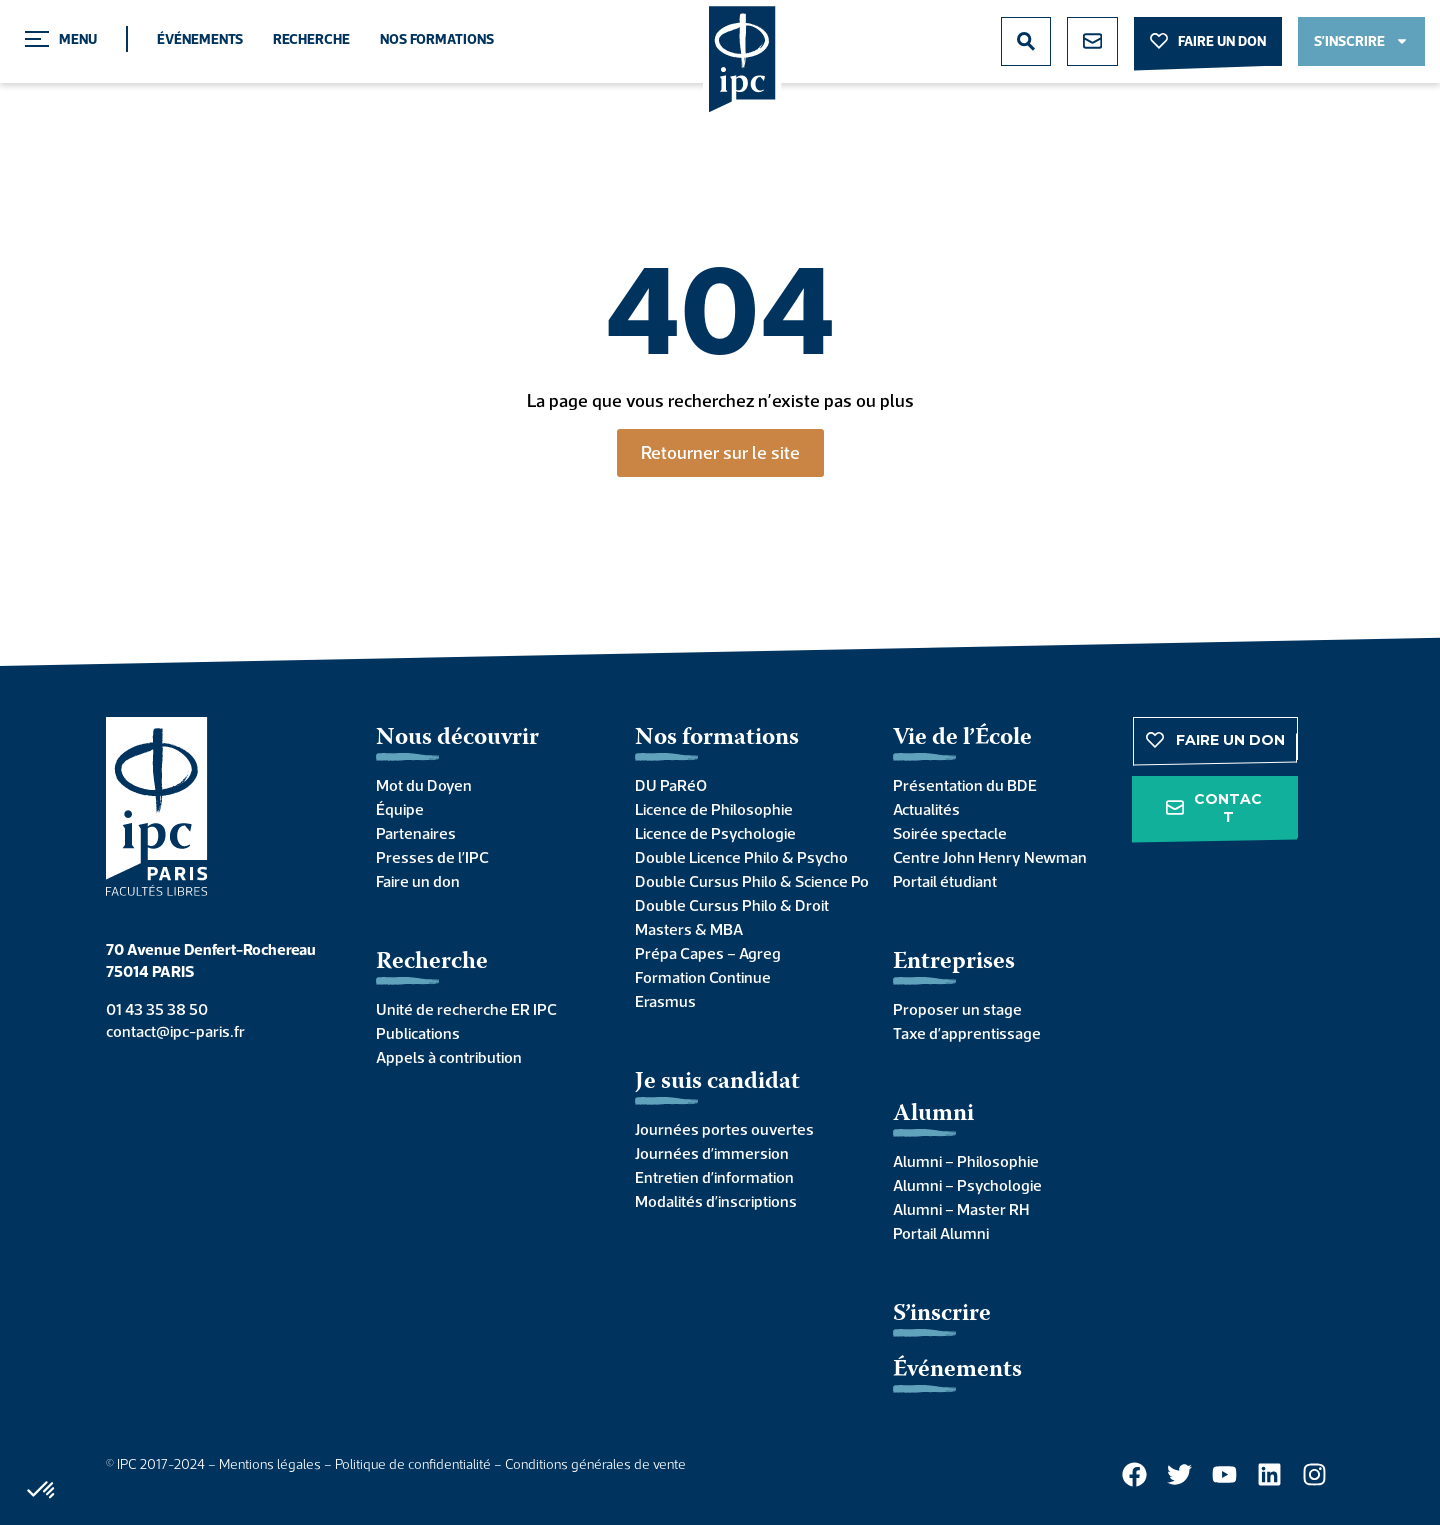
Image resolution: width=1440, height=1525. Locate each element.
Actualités (926, 809)
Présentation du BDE (965, 785)
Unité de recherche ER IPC (466, 1009)
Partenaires (416, 833)
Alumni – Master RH (961, 1209)
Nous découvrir (457, 738)
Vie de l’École (962, 738)
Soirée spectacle (950, 833)
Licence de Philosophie (714, 809)
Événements (200, 39)
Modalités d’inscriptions (716, 1201)
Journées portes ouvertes (724, 1129)
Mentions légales (270, 1464)
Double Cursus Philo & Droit (732, 905)
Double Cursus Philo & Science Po (744, 881)
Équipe (400, 809)
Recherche (311, 39)
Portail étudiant (945, 881)
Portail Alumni (941, 1233)
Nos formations (437, 39)
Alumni (933, 1114)
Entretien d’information (714, 1177)
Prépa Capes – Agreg (708, 953)
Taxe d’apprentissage (967, 1033)
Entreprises (954, 962)
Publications (418, 1033)
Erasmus (665, 1001)
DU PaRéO (671, 785)
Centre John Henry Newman (990, 857)
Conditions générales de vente (595, 1464)
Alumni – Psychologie (967, 1185)
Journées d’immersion (712, 1153)
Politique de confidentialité (413, 1464)
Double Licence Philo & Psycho (741, 857)
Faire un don (418, 881)
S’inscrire (942, 1314)
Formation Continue (703, 977)
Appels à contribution (449, 1057)
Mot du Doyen (424, 785)
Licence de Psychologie (715, 833)
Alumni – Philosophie (966, 1161)
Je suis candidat (717, 1082)
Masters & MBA (689, 929)
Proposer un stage (957, 1009)
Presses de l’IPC (432, 857)
